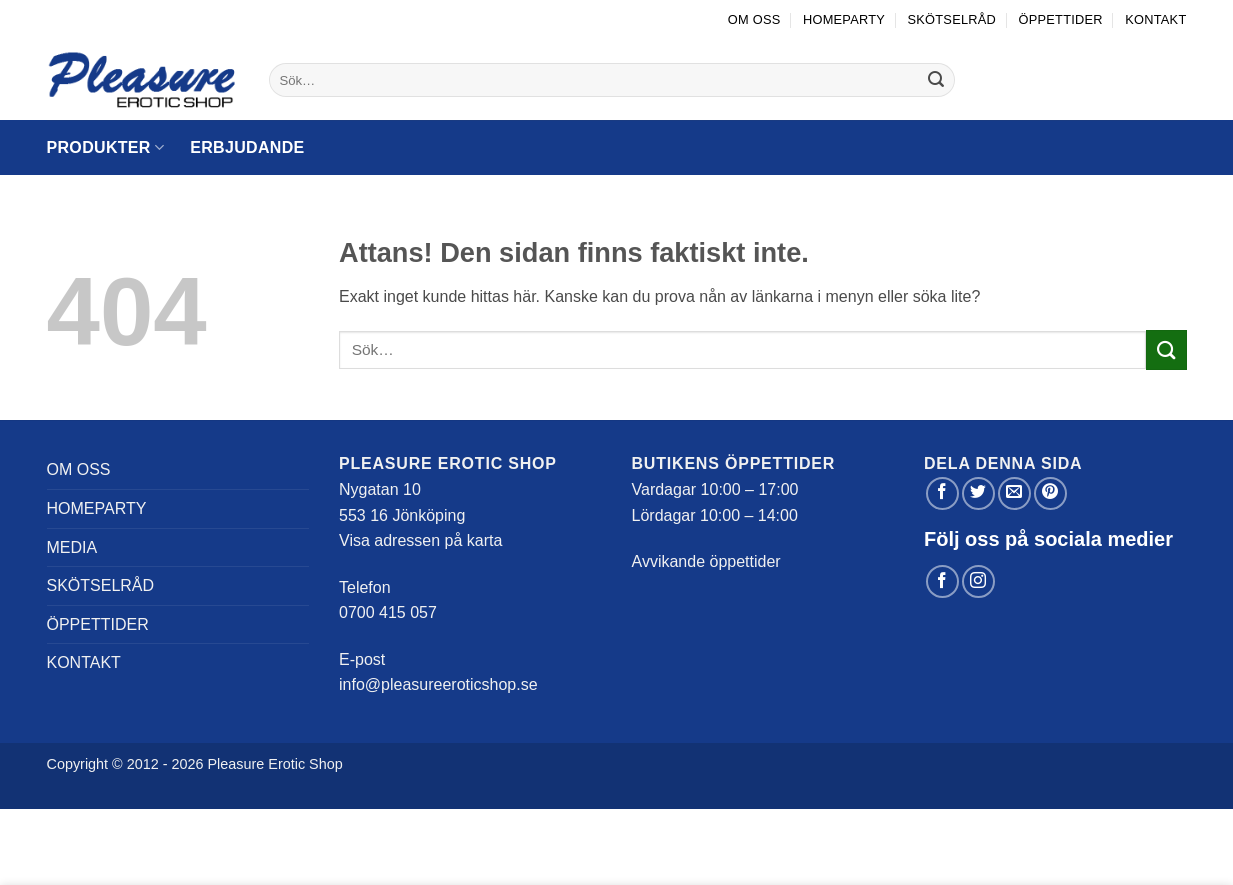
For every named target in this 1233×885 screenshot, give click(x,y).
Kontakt (1155, 19)
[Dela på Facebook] (942, 493)
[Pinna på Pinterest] (1050, 493)
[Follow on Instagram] (978, 581)
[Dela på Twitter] (978, 493)
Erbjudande (247, 147)
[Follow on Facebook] (942, 581)
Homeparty (844, 19)
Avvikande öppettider (706, 561)
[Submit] (937, 80)
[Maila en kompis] (1014, 493)
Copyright (78, 764)
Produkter (106, 147)
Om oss (754, 19)
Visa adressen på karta (420, 540)
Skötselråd (951, 19)
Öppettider (1060, 19)
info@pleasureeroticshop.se (438, 684)
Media (72, 547)
